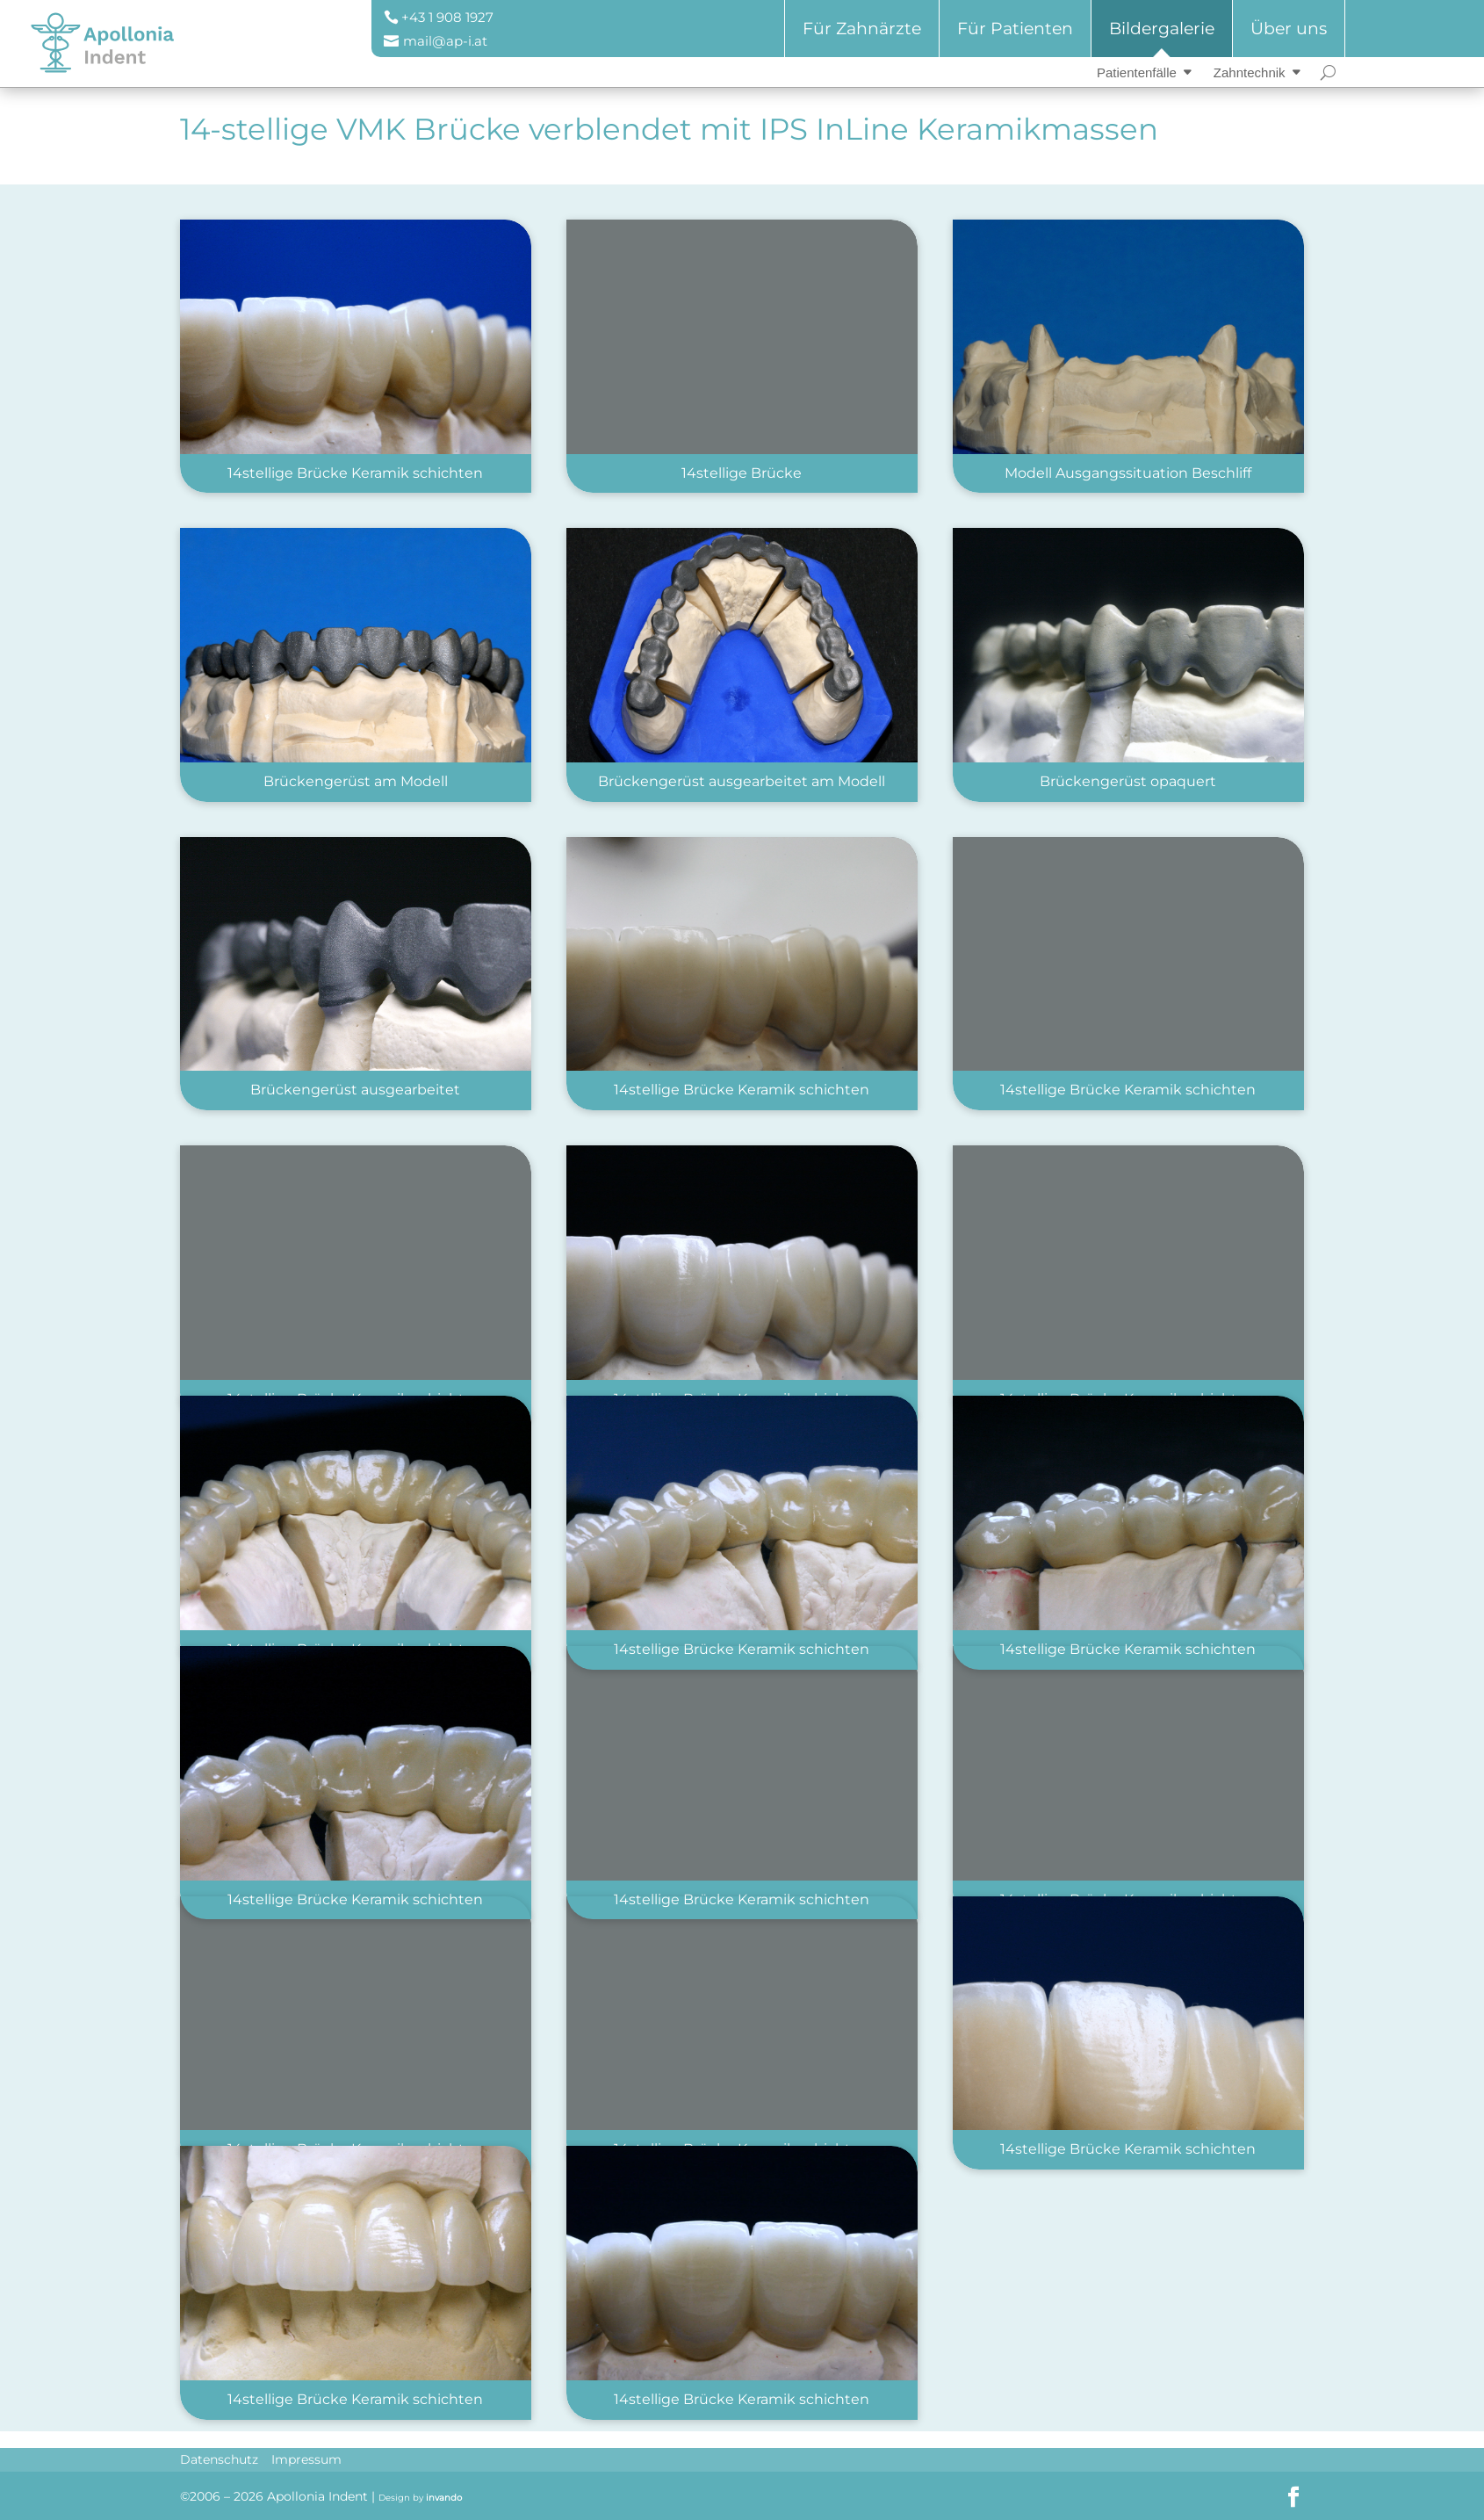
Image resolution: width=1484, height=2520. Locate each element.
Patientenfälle (1137, 72)
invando (444, 2497)
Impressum (306, 2459)
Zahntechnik (1250, 72)
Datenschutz (219, 2459)
